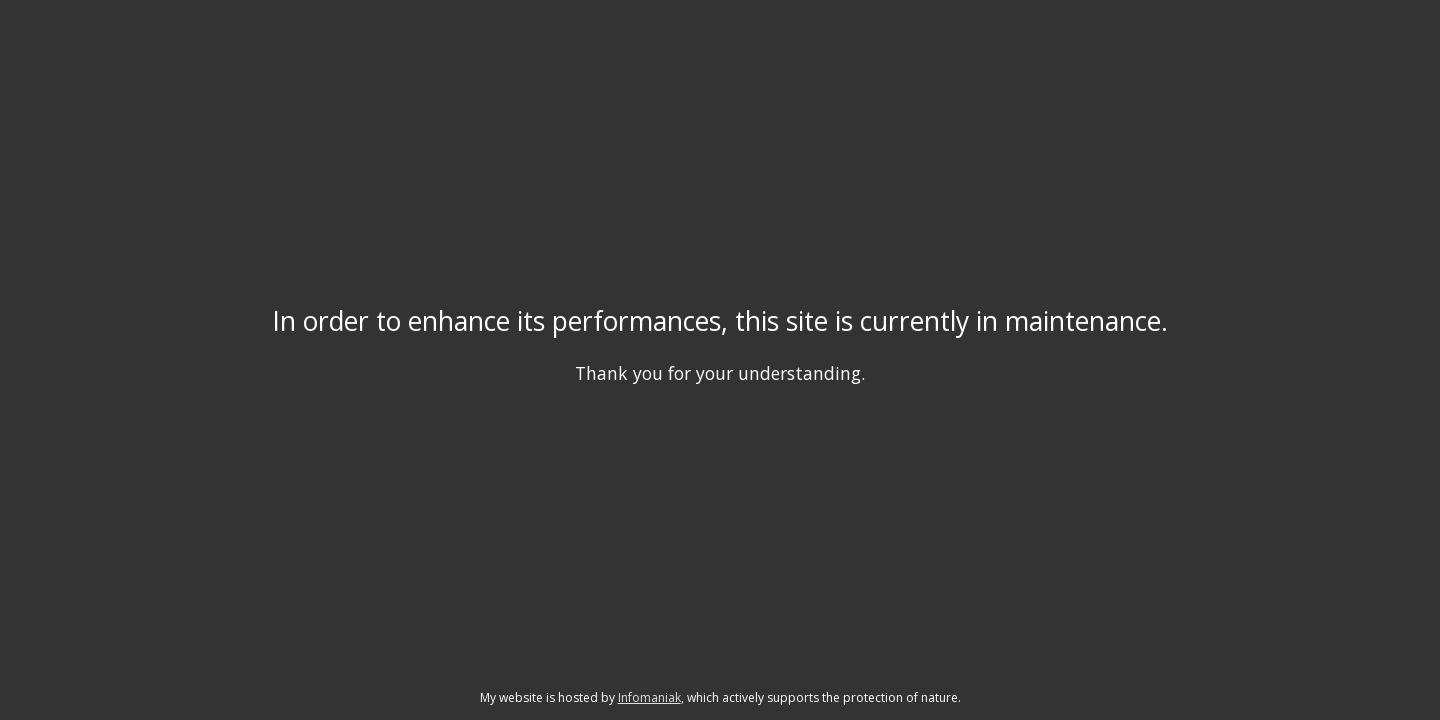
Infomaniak (649, 697)
